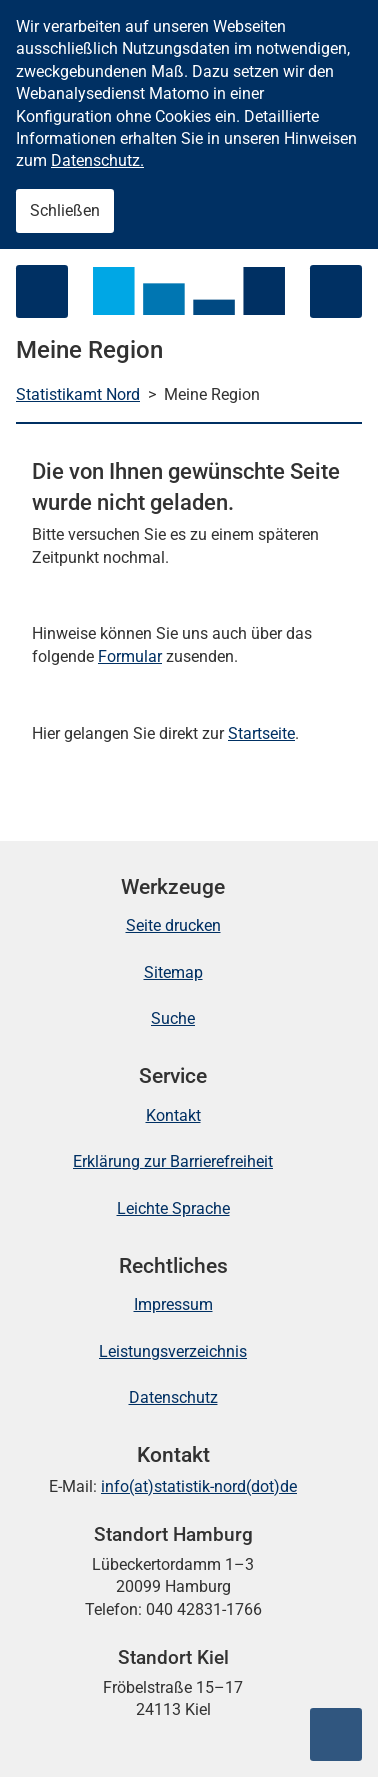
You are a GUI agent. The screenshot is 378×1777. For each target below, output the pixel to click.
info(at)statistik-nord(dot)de (199, 1486)
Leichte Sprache (173, 1208)
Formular (130, 656)
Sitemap (173, 972)
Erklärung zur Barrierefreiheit (173, 1161)
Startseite (261, 733)
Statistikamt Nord (78, 394)
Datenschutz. (97, 160)
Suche (173, 1018)
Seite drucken (173, 925)
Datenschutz (173, 1397)
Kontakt (173, 1115)
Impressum (173, 1304)
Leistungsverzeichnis (173, 1351)
